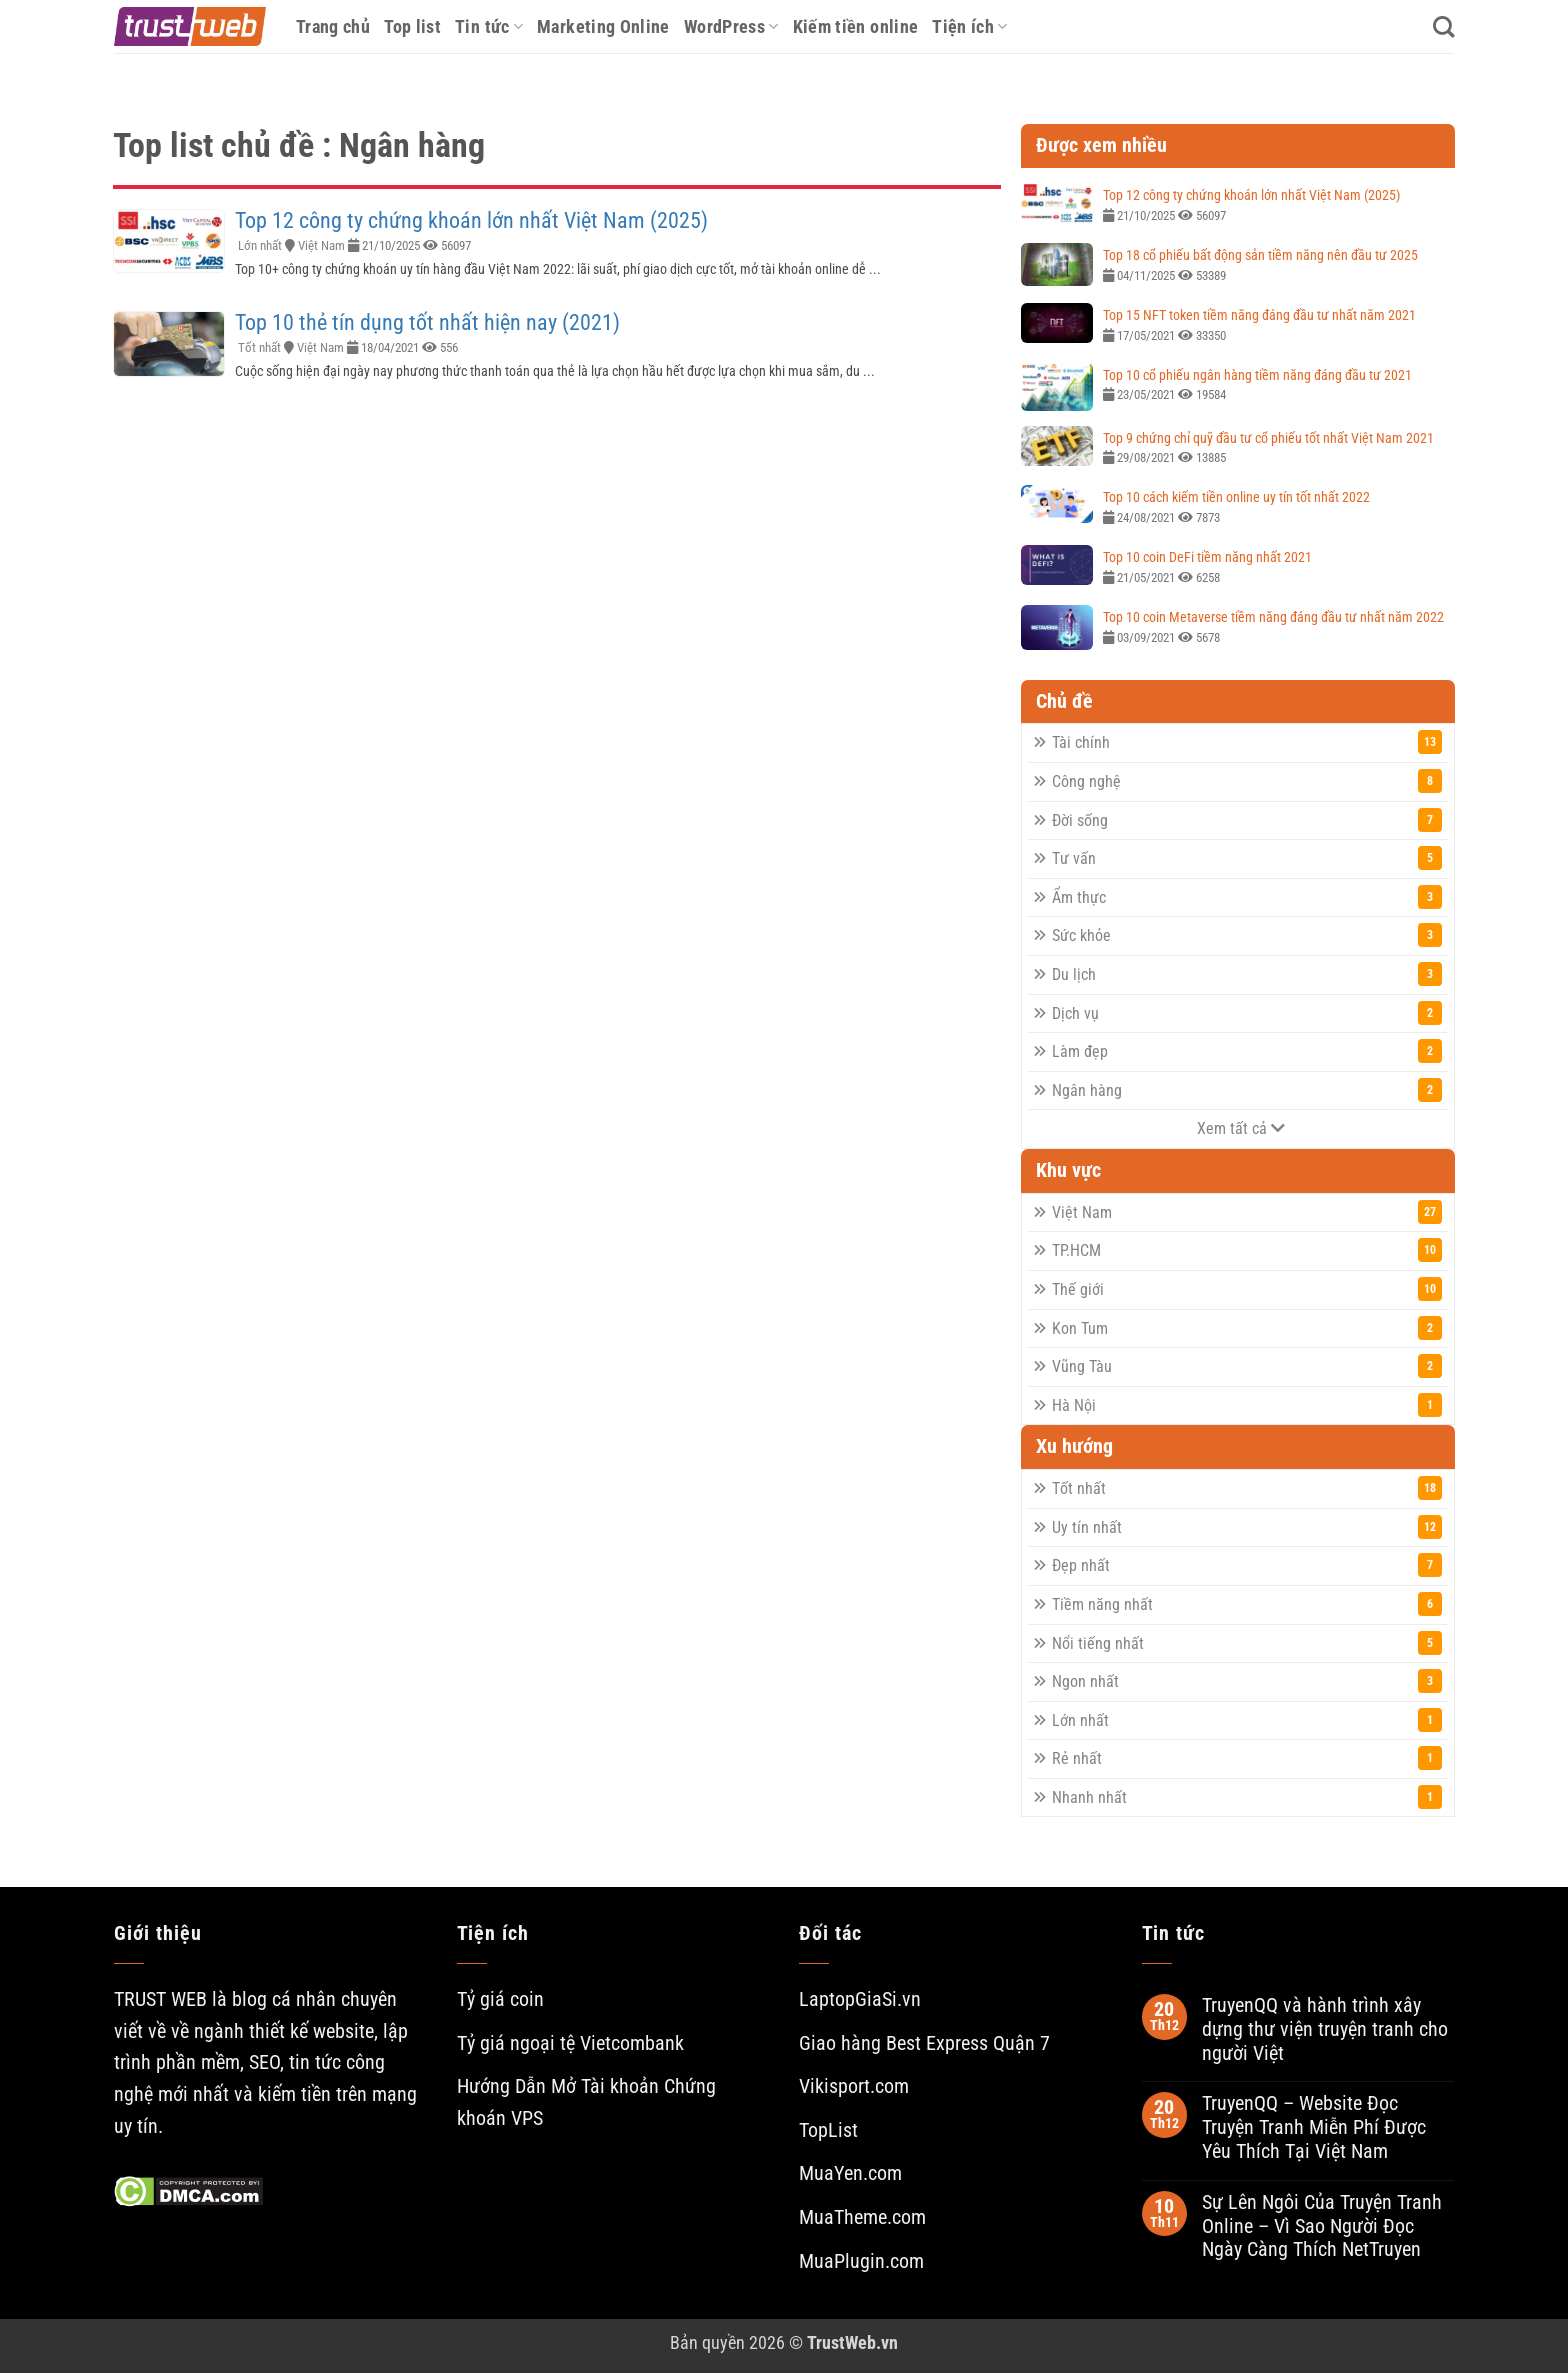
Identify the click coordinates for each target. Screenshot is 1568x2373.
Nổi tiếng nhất (1247, 1643)
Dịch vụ (1247, 1013)
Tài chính (1247, 742)
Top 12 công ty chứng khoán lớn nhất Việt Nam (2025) (471, 220)
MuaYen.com (850, 2173)
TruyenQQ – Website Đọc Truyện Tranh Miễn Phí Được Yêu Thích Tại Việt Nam (1314, 2127)
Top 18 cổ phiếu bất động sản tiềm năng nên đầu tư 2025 (1260, 255)
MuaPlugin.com (861, 2261)
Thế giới (1247, 1289)
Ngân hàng (1247, 1090)
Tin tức (489, 26)
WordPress (731, 26)
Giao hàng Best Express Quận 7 (924, 2043)
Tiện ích (969, 26)
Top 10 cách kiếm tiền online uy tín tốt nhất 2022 (1236, 497)
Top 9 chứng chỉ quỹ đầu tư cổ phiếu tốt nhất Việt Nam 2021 (1268, 438)
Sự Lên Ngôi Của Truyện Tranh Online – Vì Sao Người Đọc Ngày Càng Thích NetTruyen (1322, 2226)
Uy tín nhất (1247, 1527)
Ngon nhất (1247, 1681)
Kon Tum (1247, 1328)
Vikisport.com (854, 2086)
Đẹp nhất (1247, 1565)
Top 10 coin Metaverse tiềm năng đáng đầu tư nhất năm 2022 (1273, 617)
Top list (412, 26)
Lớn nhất (260, 245)
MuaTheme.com (862, 2217)
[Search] (1443, 27)
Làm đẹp (1247, 1051)
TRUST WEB (160, 1999)
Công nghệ (1247, 781)
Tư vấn (1247, 858)
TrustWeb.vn (852, 2342)
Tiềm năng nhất (1247, 1604)
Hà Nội (1247, 1405)
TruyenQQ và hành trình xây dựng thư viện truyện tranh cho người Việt (1325, 2029)
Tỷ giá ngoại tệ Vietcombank (570, 2043)
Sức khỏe (1247, 935)
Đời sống (1247, 820)
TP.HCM (1247, 1250)
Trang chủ (333, 26)
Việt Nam (321, 245)
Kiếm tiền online (856, 26)
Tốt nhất (259, 347)
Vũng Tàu (1247, 1366)
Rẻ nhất (1247, 1758)
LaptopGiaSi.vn (860, 1999)
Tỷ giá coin (500, 1999)
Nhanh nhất (1247, 1797)
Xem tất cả (1241, 1128)
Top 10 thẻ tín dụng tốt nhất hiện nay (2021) (427, 322)
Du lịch (1247, 974)
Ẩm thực (1247, 897)
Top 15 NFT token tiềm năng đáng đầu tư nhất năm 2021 (1259, 315)
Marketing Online (603, 26)
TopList (828, 2130)
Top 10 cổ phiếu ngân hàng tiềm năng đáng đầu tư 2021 (1257, 375)
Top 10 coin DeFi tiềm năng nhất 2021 (1207, 557)
